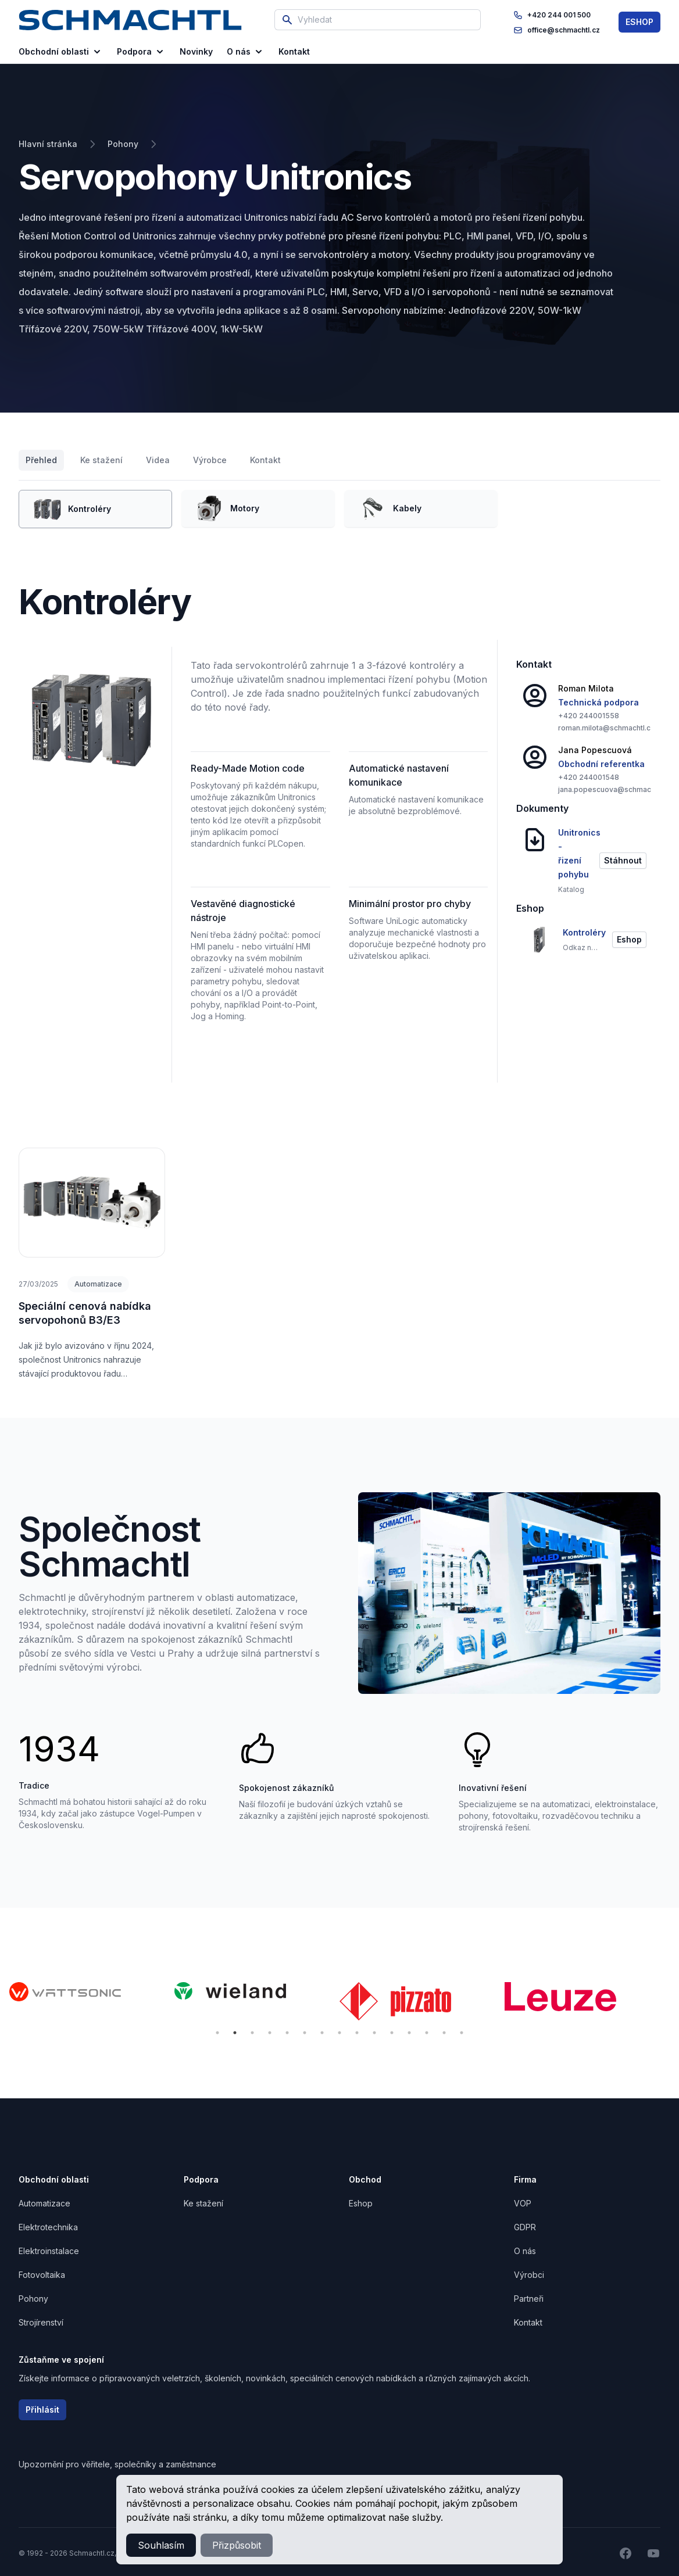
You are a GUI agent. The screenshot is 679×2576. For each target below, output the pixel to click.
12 (409, 2032)
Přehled (41, 460)
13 (427, 2032)
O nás (246, 52)
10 (374, 2032)
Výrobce (210, 460)
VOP (522, 2203)
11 (392, 2032)
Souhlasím (161, 2545)
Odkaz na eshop (580, 947)
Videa (158, 460)
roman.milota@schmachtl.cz (606, 727)
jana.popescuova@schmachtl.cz (613, 789)
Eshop (361, 2203)
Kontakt (265, 460)
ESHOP (639, 22)
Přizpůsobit (236, 2545)
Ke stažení (101, 460)
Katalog (571, 889)
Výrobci (529, 2275)
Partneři (529, 2298)
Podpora (141, 52)
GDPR (525, 2227)
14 (444, 2032)
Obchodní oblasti (61, 52)
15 (461, 2032)
